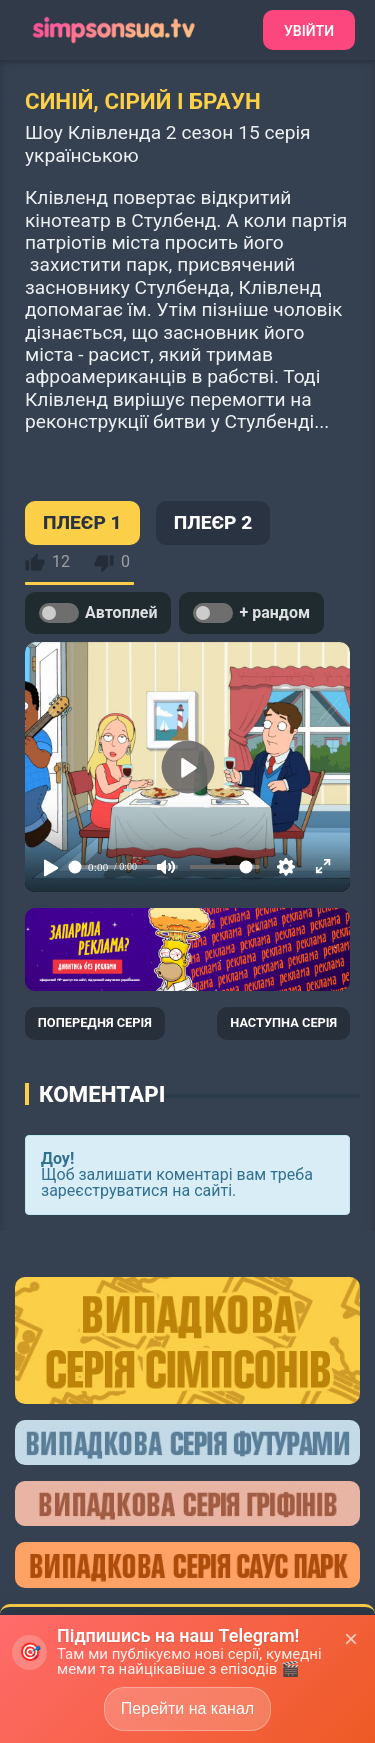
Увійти (309, 31)
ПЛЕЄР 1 (82, 522)
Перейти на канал (187, 1708)
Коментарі (102, 1094)
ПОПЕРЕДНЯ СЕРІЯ (95, 1022)
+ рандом (251, 613)
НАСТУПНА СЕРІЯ (283, 1022)
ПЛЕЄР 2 (213, 522)
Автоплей (98, 613)
